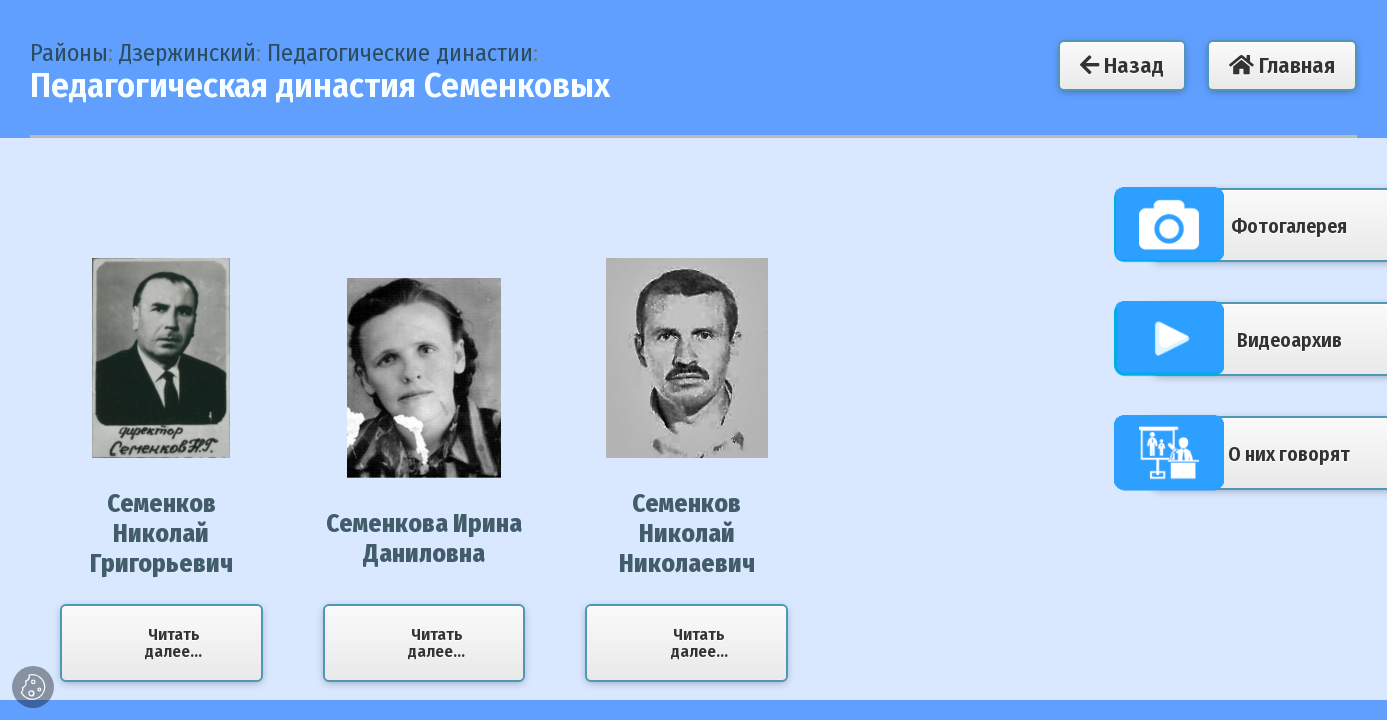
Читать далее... (173, 643)
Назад (1122, 65)
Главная (1282, 65)
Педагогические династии (400, 53)
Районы (69, 53)
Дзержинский (187, 53)
